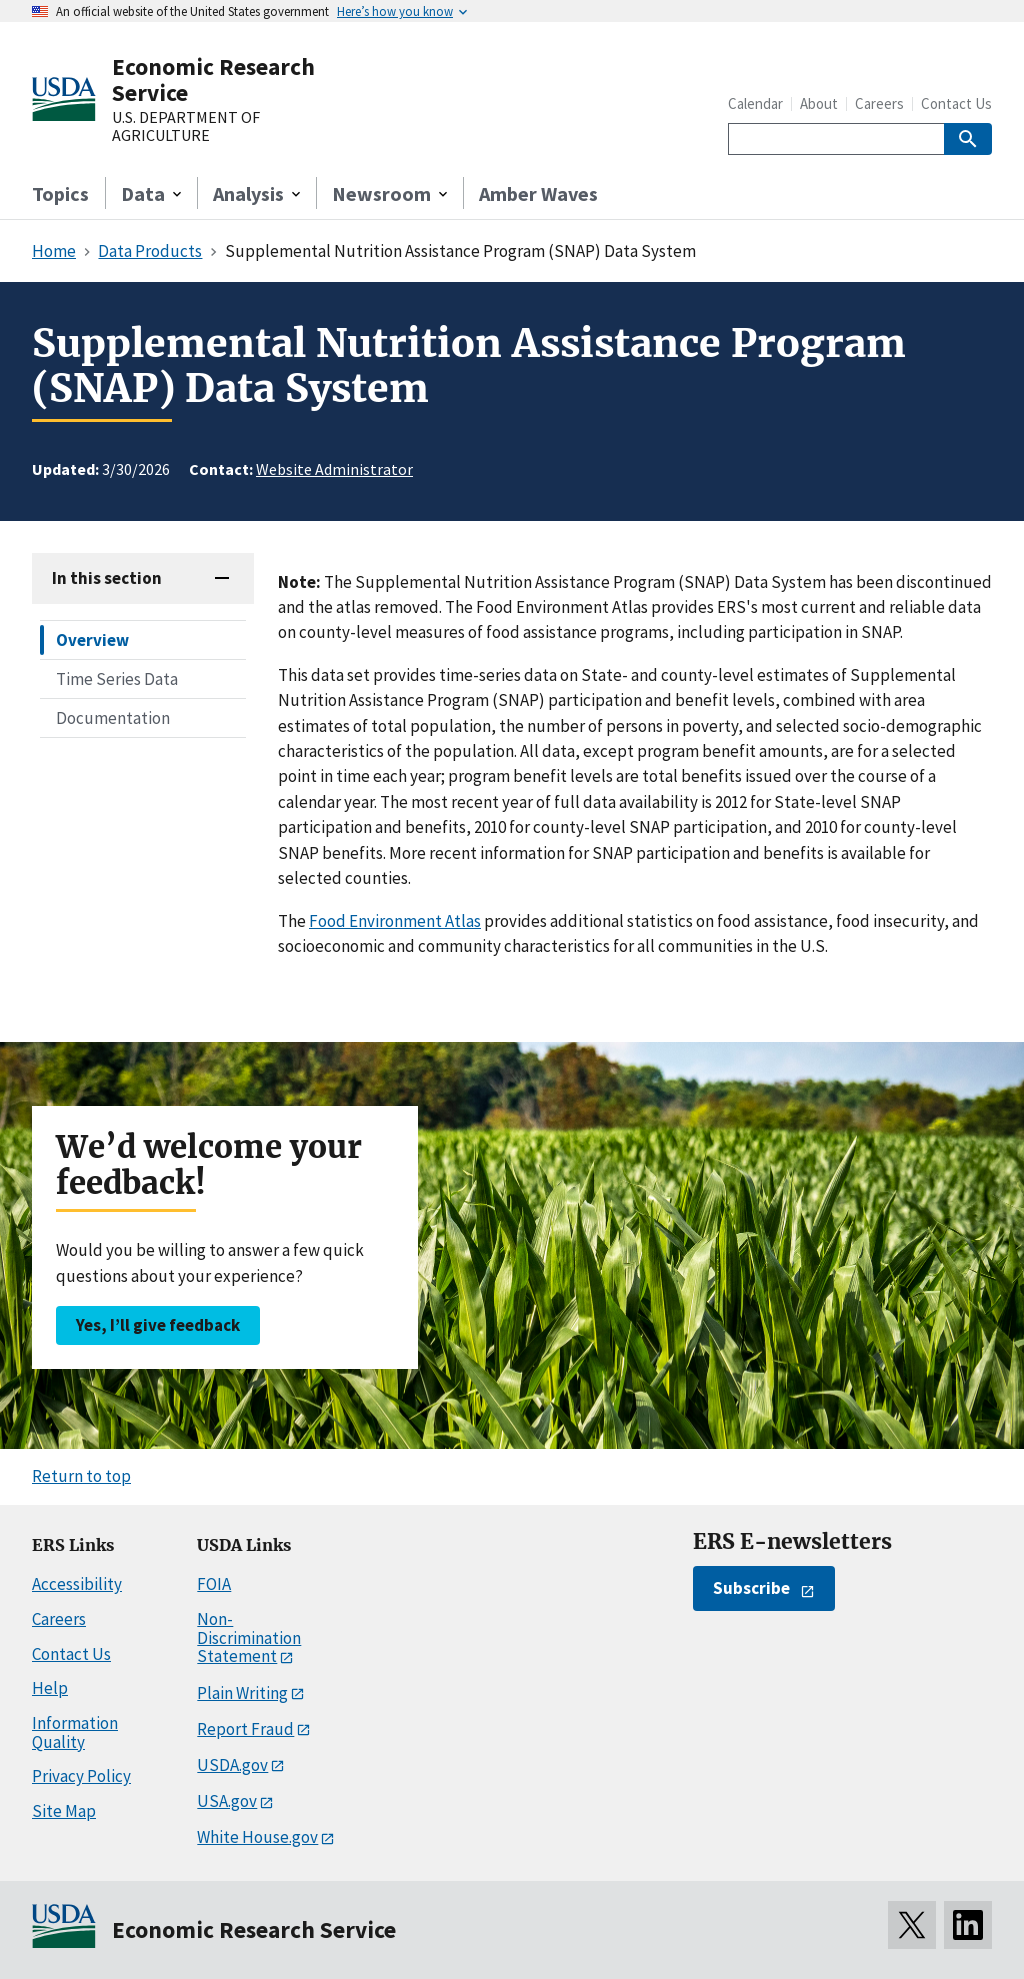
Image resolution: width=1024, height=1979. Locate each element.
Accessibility (77, 1584)
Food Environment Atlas (395, 921)
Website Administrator (334, 469)
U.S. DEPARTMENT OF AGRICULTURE (186, 126)
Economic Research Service (213, 79)
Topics (60, 193)
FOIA (214, 1584)
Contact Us (956, 103)
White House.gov (257, 1837)
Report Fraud (245, 1729)
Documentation (113, 718)
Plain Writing (242, 1693)
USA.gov (227, 1801)
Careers (879, 103)
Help (50, 1688)
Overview (92, 640)
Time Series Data (117, 679)
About (819, 103)
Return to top (81, 1476)
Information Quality (75, 1732)
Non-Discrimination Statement (249, 1637)
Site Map (64, 1811)
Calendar (755, 103)
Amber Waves (538, 193)
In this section (107, 578)
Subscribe (751, 1588)
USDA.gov (232, 1765)
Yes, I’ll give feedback (158, 1325)
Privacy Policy (81, 1776)
